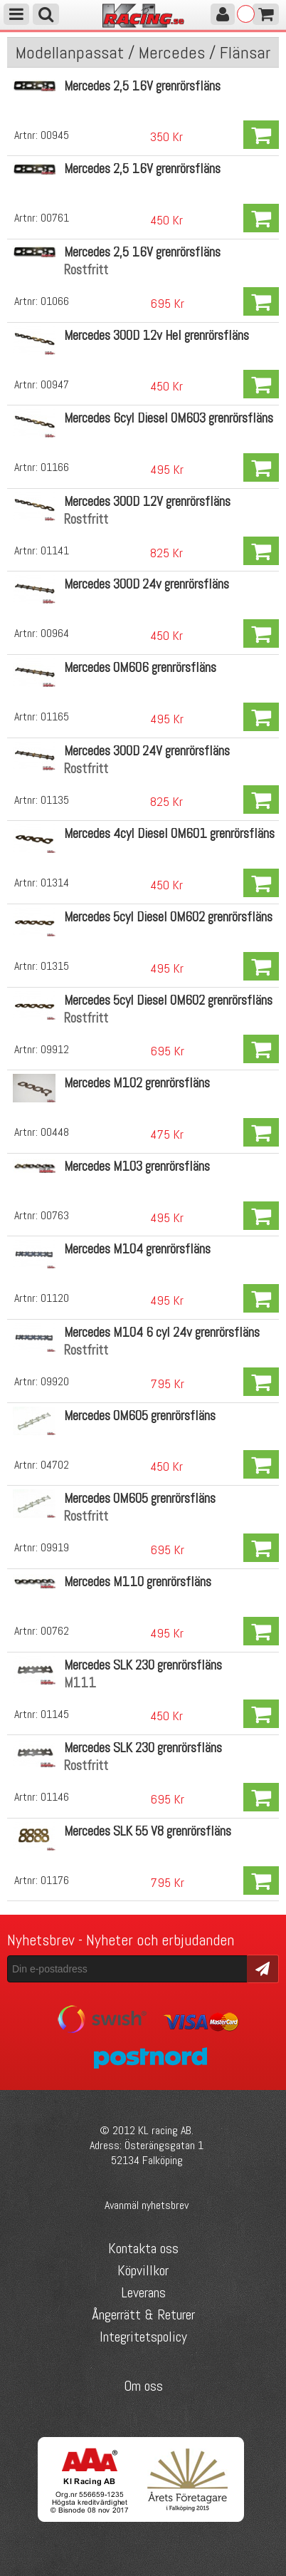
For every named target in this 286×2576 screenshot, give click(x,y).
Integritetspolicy (143, 2336)
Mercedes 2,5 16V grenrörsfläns (142, 86)
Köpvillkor (143, 2270)
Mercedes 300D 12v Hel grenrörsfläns (156, 335)
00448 (55, 1131)
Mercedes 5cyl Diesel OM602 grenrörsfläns (168, 917)
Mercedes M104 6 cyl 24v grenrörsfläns (162, 1332)
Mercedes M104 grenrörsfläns (137, 1249)
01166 (55, 467)
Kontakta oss (143, 2248)
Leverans (143, 2292)
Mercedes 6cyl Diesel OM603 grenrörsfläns (168, 418)
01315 (55, 965)
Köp (261, 134)
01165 (55, 716)
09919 (55, 1547)
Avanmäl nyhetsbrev (147, 2205)
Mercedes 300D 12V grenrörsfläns (147, 501)
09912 (55, 1049)
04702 (55, 1464)
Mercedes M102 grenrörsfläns (137, 1083)
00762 (55, 1630)
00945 (55, 135)
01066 (55, 301)
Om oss (143, 2385)
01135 (55, 799)
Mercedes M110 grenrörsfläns (137, 1581)
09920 (55, 1381)
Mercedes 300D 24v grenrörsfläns (146, 584)
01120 (55, 1297)
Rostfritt (86, 270)
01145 (55, 1714)
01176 (55, 1880)
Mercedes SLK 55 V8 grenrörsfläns (147, 1831)
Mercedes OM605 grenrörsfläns (140, 1415)
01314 (55, 882)
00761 (55, 217)
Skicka (263, 1967)
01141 (55, 550)
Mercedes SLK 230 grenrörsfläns (143, 1665)
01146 (55, 1796)
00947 (55, 384)
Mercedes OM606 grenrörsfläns (140, 667)
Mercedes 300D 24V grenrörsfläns (147, 751)
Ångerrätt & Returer (143, 2314)
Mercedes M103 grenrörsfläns (137, 1166)
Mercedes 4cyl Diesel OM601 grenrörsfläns (169, 833)
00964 (55, 633)
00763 (55, 1215)
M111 (80, 1683)
